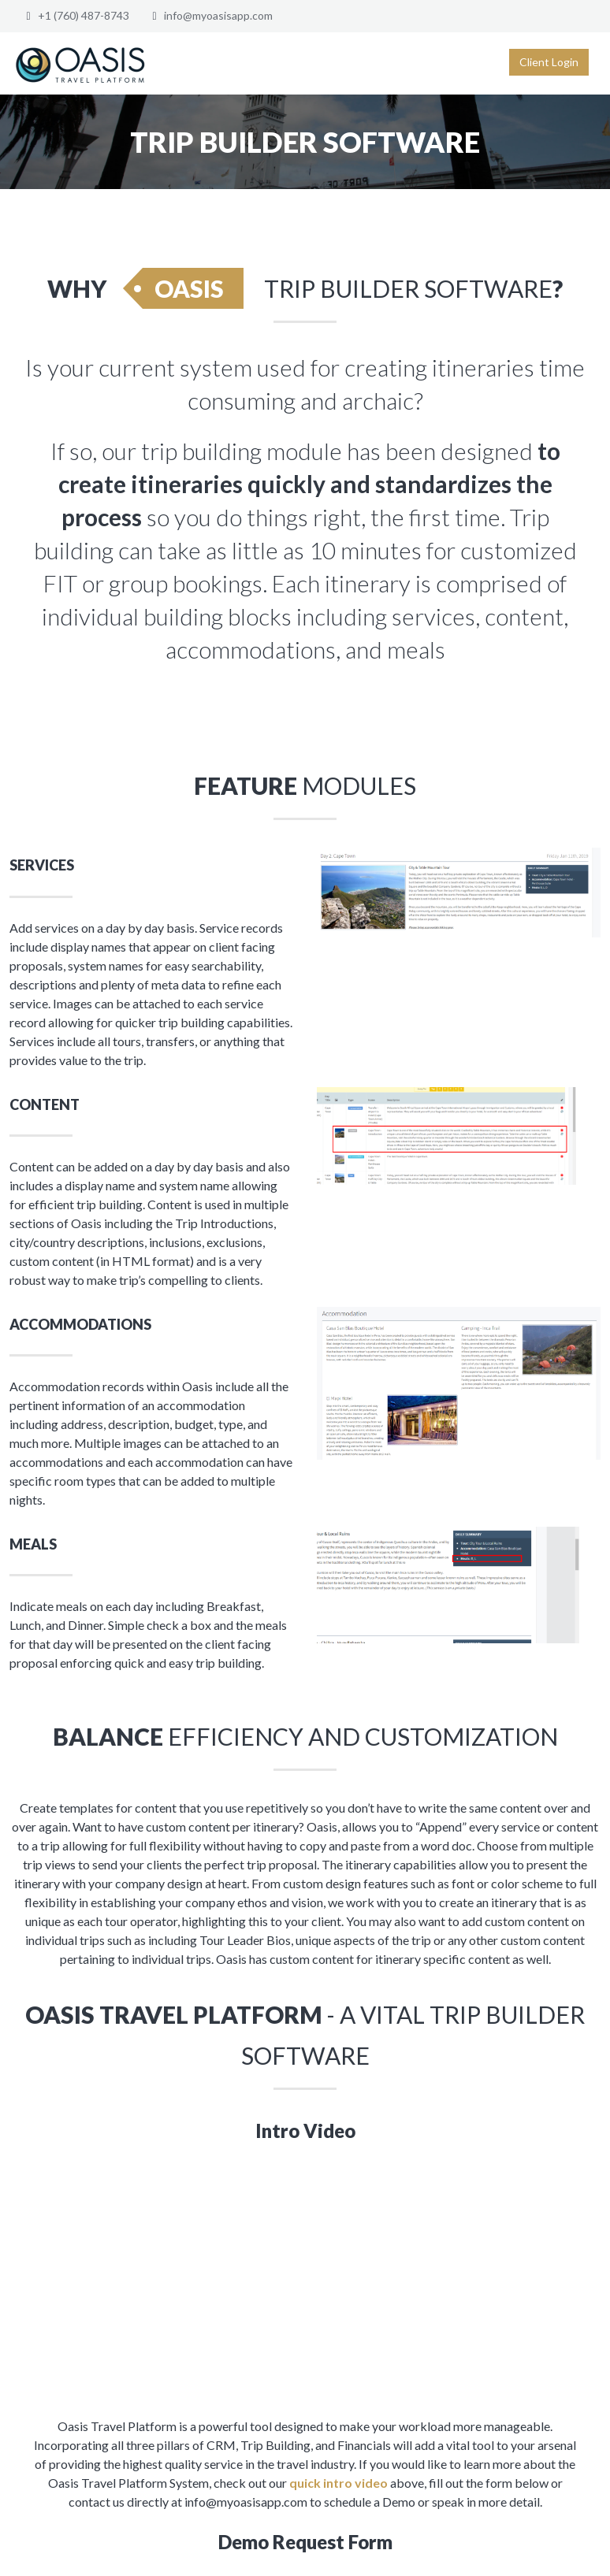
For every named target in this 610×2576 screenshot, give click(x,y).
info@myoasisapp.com (218, 15)
